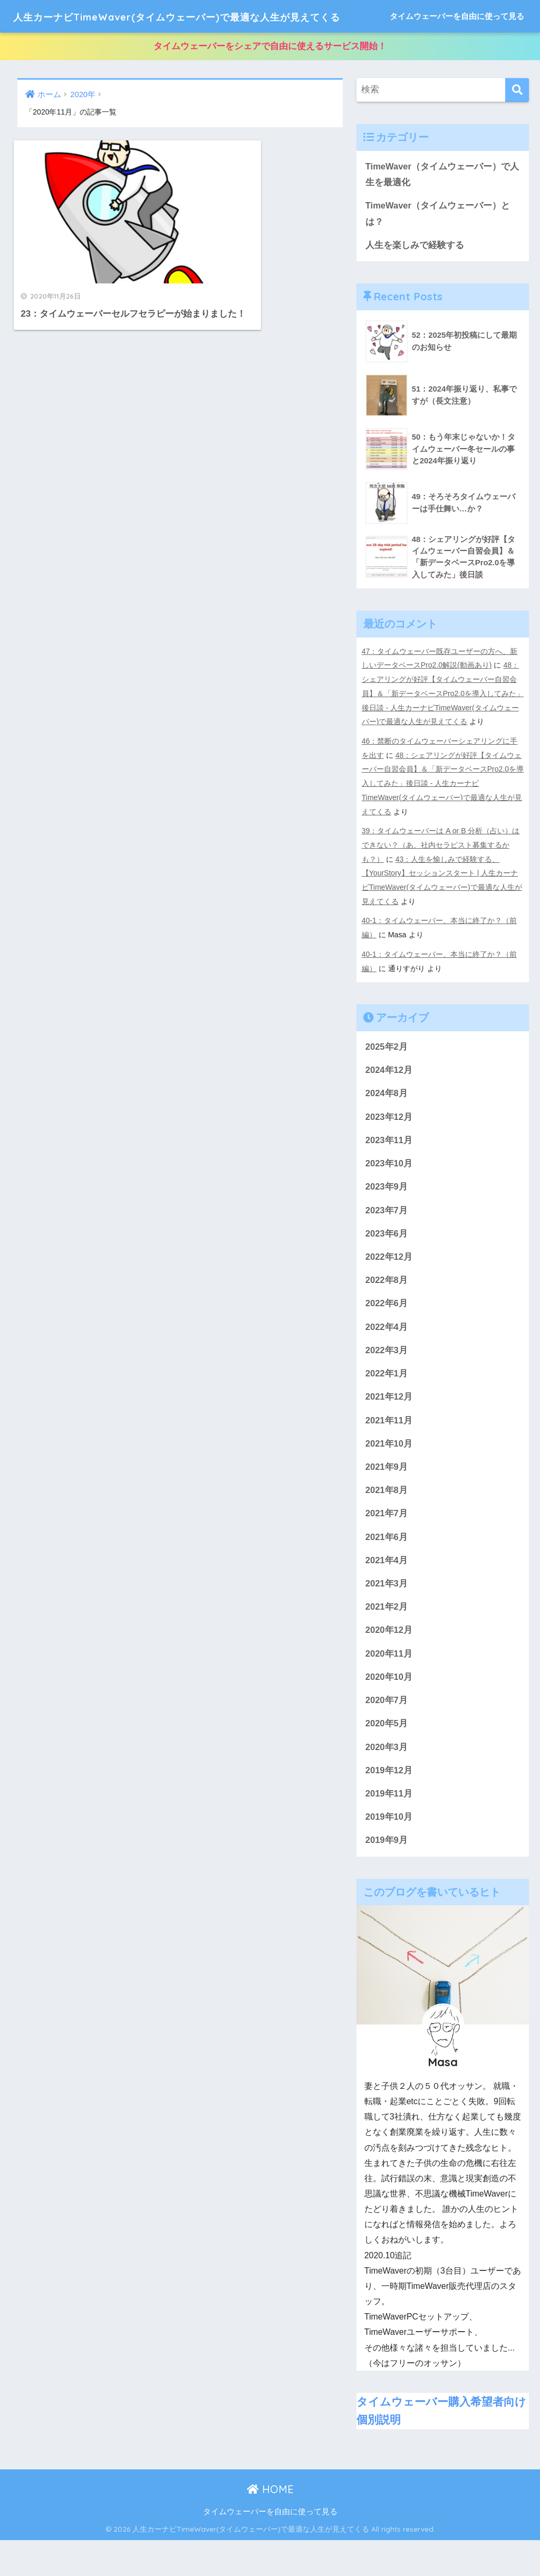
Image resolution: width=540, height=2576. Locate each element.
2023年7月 (386, 1240)
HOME (270, 2525)
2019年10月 (389, 1853)
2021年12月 (389, 1428)
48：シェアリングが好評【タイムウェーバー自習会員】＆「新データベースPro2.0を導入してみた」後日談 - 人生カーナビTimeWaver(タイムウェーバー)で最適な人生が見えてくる (440, 727)
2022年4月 (386, 1358)
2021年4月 (386, 1594)
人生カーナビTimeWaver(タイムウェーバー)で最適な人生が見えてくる (223, 16)
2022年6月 (386, 1334)
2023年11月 (389, 1169)
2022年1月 (386, 1405)
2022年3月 (386, 1381)
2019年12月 (389, 1806)
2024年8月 (386, 1122)
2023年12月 (389, 1145)
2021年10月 (389, 1476)
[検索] (517, 123)
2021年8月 (386, 1523)
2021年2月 (386, 1641)
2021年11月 (389, 1452)
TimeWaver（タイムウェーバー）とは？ (438, 247)
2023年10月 (389, 1192)
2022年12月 (389, 1287)
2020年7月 (386, 1736)
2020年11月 (389, 1688)
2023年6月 (386, 1263)
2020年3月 (386, 1782)
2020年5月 (386, 1759)
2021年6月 (386, 1570)
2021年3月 (386, 1617)
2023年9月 (386, 1216)
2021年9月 (386, 1499)
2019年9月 (386, 1877)
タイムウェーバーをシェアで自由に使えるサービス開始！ (270, 79)
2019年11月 (389, 1829)
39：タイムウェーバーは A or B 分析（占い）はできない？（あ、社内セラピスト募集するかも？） (441, 875)
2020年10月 (389, 1712)
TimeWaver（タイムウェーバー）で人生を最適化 (442, 207)
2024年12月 (389, 1099)
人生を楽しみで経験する (414, 279)
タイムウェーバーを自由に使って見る (457, 48)
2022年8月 (386, 1311)
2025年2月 (386, 1075)
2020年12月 (389, 1664)
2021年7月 (386, 1547)
